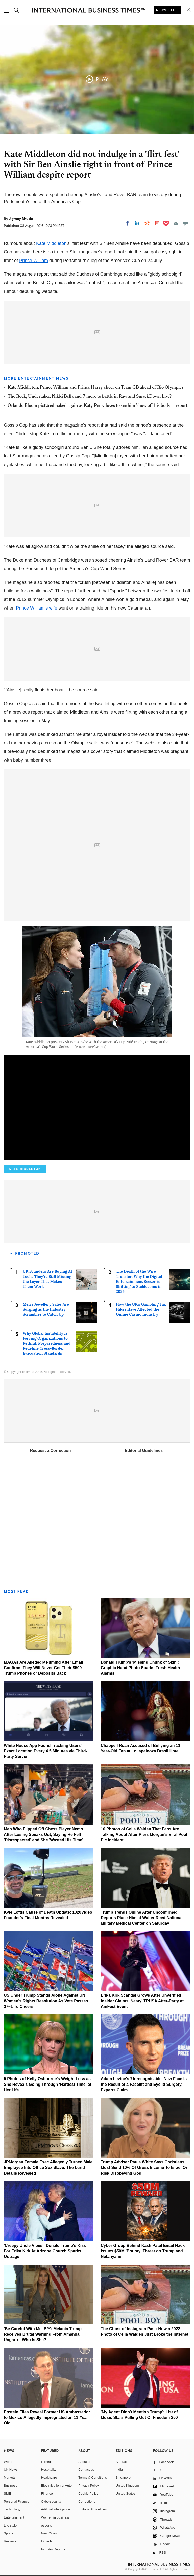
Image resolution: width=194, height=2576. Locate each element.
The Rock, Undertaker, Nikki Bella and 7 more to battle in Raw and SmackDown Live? (90, 396)
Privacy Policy (88, 2485)
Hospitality (48, 2469)
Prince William (33, 260)
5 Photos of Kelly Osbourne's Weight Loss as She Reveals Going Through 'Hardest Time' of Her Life (47, 2084)
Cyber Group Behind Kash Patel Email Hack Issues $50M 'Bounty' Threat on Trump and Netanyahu (143, 2251)
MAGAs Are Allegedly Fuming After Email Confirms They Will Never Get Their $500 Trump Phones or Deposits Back (43, 1667)
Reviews (10, 2541)
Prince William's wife (37, 608)
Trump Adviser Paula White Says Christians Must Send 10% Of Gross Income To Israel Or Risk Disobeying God (144, 2167)
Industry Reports (53, 2549)
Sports (8, 2533)
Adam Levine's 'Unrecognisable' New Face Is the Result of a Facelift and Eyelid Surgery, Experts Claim (144, 2084)
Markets (9, 2477)
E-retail (46, 2462)
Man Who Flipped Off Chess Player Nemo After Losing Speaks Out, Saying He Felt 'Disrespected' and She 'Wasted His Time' (43, 1834)
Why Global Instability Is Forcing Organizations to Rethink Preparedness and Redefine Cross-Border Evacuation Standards (46, 1343)
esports (46, 2525)
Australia (122, 2462)
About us (84, 2462)
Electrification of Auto (56, 2485)
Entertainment (14, 2517)
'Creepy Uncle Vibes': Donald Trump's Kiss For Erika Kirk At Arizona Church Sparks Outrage (45, 2251)
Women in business (55, 2517)
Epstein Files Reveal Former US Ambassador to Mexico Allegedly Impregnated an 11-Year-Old (47, 2417)
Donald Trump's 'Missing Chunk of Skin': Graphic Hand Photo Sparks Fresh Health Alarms (140, 1667)
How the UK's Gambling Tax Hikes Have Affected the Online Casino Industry (141, 1309)
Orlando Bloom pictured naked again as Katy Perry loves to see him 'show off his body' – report (97, 405)
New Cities (49, 2533)
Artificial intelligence (55, 2509)
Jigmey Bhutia (21, 218)
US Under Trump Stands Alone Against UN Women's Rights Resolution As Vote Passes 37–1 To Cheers (46, 2001)
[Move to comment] (185, 223)
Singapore (123, 2477)
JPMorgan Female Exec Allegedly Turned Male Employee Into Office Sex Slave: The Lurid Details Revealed (48, 2167)
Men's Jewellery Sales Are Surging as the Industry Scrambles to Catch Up (46, 1309)
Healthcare (49, 2477)
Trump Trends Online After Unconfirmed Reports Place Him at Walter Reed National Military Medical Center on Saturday (142, 1917)
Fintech (46, 2541)
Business (10, 2485)
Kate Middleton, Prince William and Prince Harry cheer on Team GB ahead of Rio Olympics (95, 387)
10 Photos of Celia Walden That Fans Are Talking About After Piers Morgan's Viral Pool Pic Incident (144, 1834)
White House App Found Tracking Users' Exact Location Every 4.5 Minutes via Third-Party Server (45, 1751)
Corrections (86, 2501)
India (119, 2469)
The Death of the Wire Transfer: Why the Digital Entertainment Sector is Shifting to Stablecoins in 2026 (139, 1281)
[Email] (175, 223)
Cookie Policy (88, 2493)
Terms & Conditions (92, 2477)
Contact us (86, 2469)
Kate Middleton (51, 243)
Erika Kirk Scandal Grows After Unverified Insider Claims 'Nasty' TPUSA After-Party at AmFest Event (142, 2001)
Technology (12, 2509)
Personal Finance (16, 2501)
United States (125, 2493)
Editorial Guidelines (144, 1450)
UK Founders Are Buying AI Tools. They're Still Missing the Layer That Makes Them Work (47, 1279)
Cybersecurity (51, 2501)
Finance (47, 2493)
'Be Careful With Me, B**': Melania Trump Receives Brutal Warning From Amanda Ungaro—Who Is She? (43, 2334)
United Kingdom (127, 2485)
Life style (10, 2525)
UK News (10, 2469)
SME (7, 2493)
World (8, 2462)
